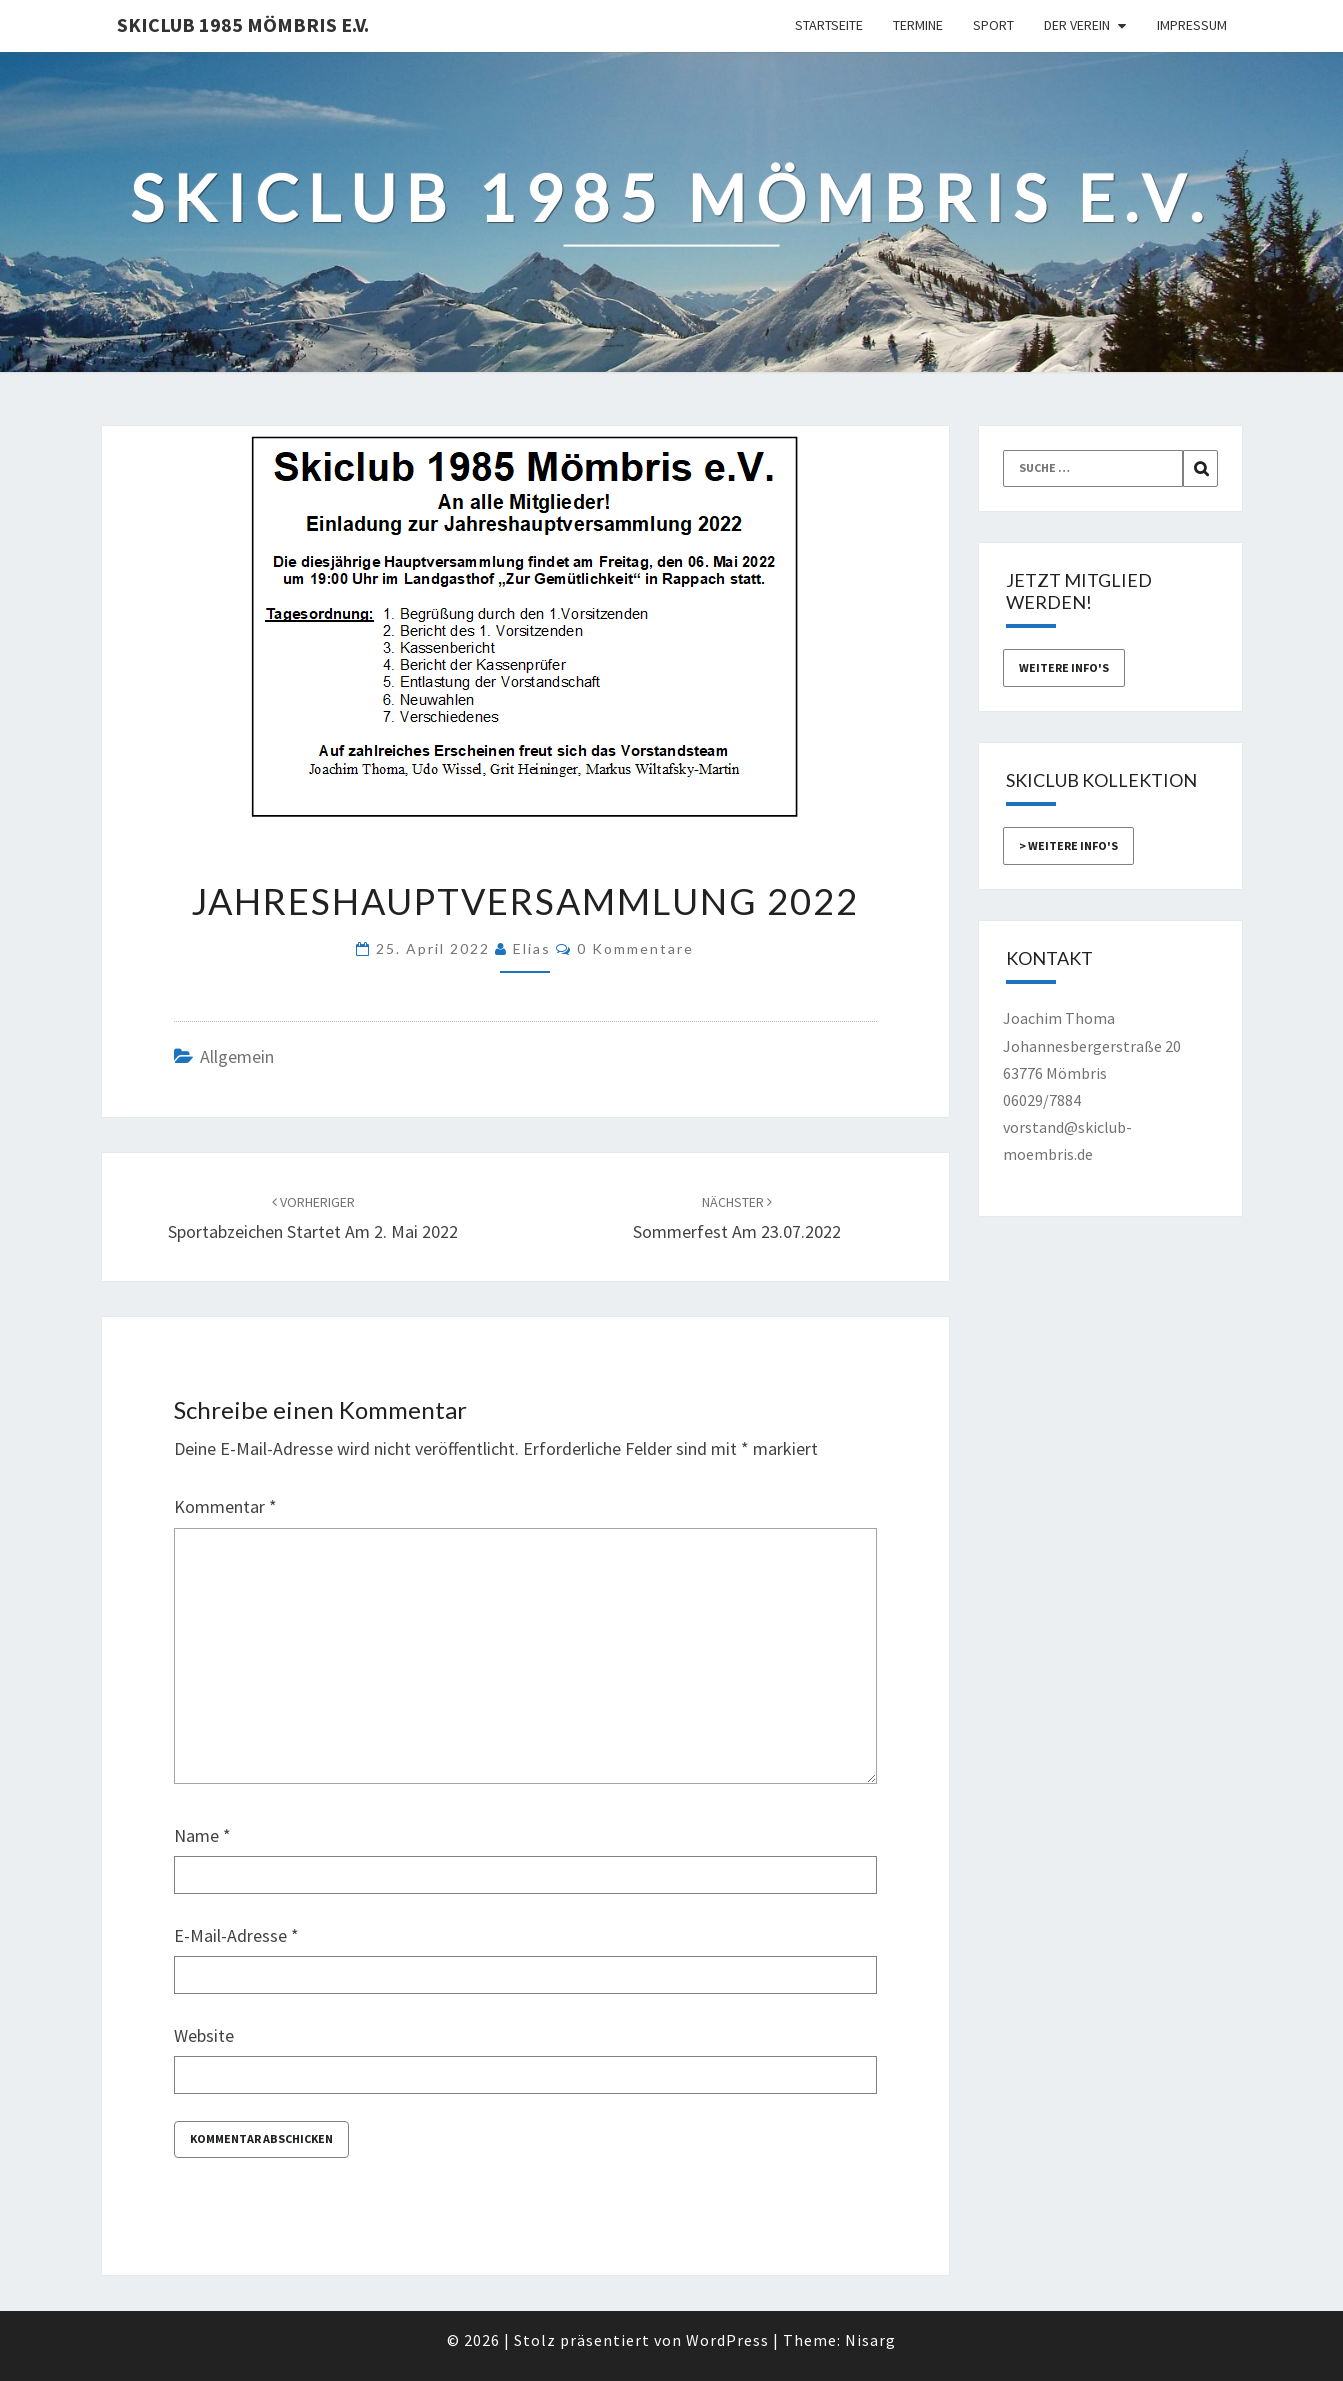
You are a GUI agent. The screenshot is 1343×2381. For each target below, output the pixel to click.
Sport (993, 25)
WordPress (727, 2340)
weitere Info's (1064, 667)
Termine (918, 25)
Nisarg (870, 2340)
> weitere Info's (1068, 845)
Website (204, 2035)
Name (202, 1835)
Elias (532, 948)
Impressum (1192, 25)
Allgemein (237, 1056)
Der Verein (1077, 25)
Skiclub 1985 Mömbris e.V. (243, 24)
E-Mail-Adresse (236, 1935)
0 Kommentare (635, 948)
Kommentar (225, 1506)
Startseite (829, 25)
